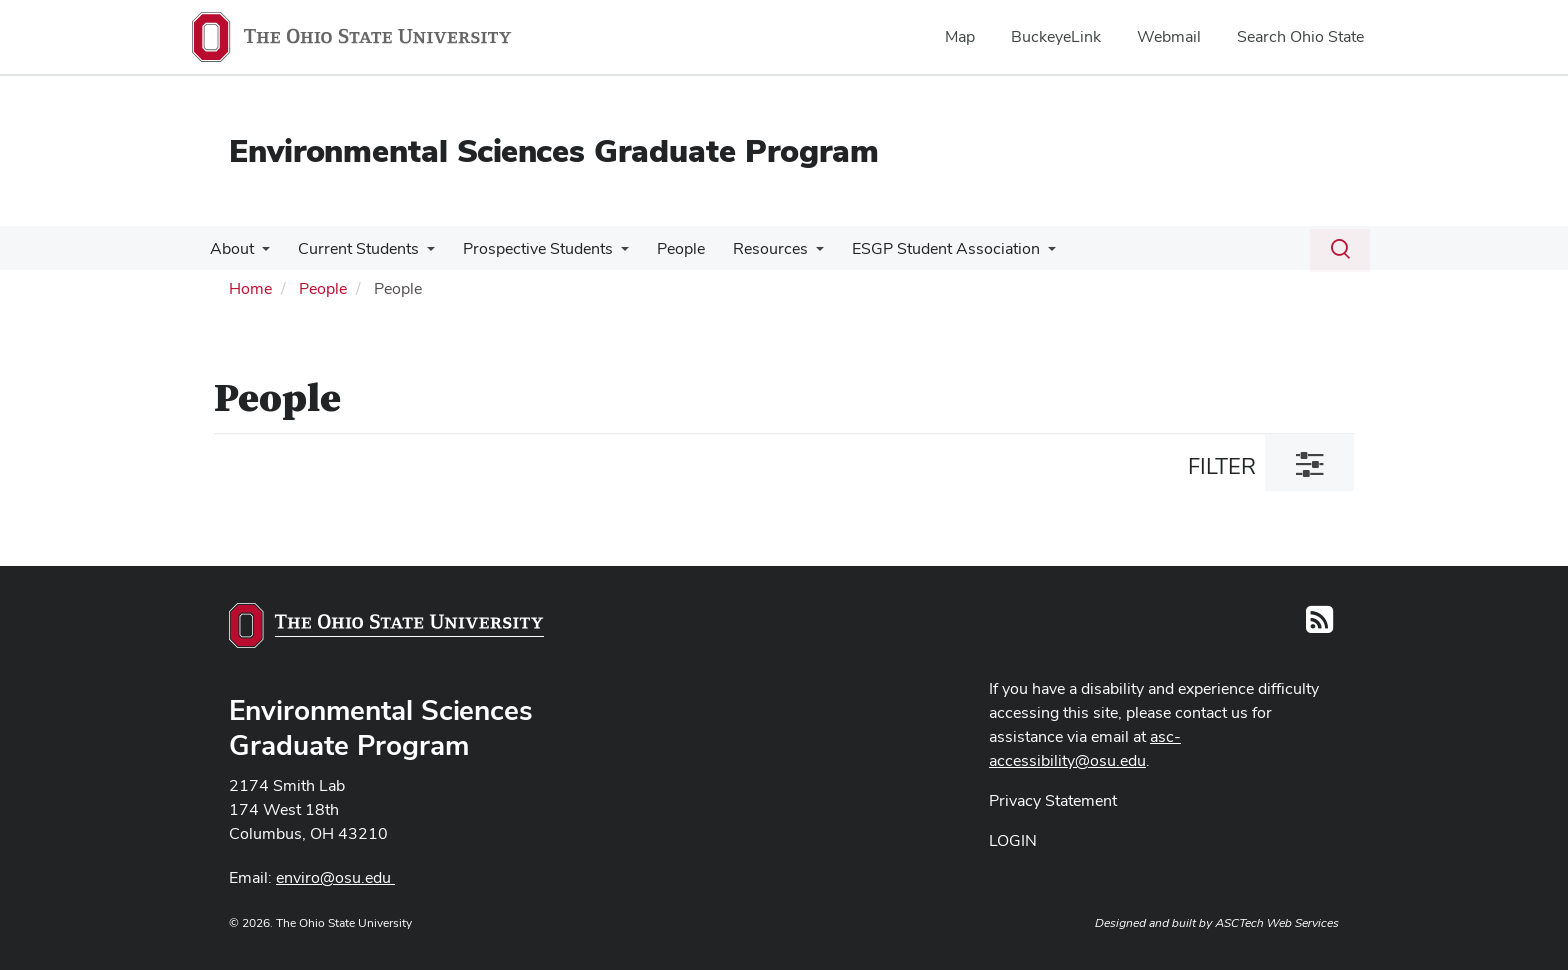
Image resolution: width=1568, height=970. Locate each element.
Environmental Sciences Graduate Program (554, 150)
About (230, 248)
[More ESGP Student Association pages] (1026, 254)
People (667, 248)
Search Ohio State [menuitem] (1300, 36)
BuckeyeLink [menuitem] (1056, 36)
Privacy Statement (1053, 800)
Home (250, 288)
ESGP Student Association (924, 248)
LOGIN (1013, 840)
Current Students (352, 248)
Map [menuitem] (960, 36)
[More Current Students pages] (421, 254)
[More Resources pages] (798, 254)
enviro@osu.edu (335, 877)
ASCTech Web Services (1277, 923)
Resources (752, 248)
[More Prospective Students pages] (611, 254)
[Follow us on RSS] (1319, 625)
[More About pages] (260, 254)
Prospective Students (528, 248)
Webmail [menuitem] (1169, 36)
